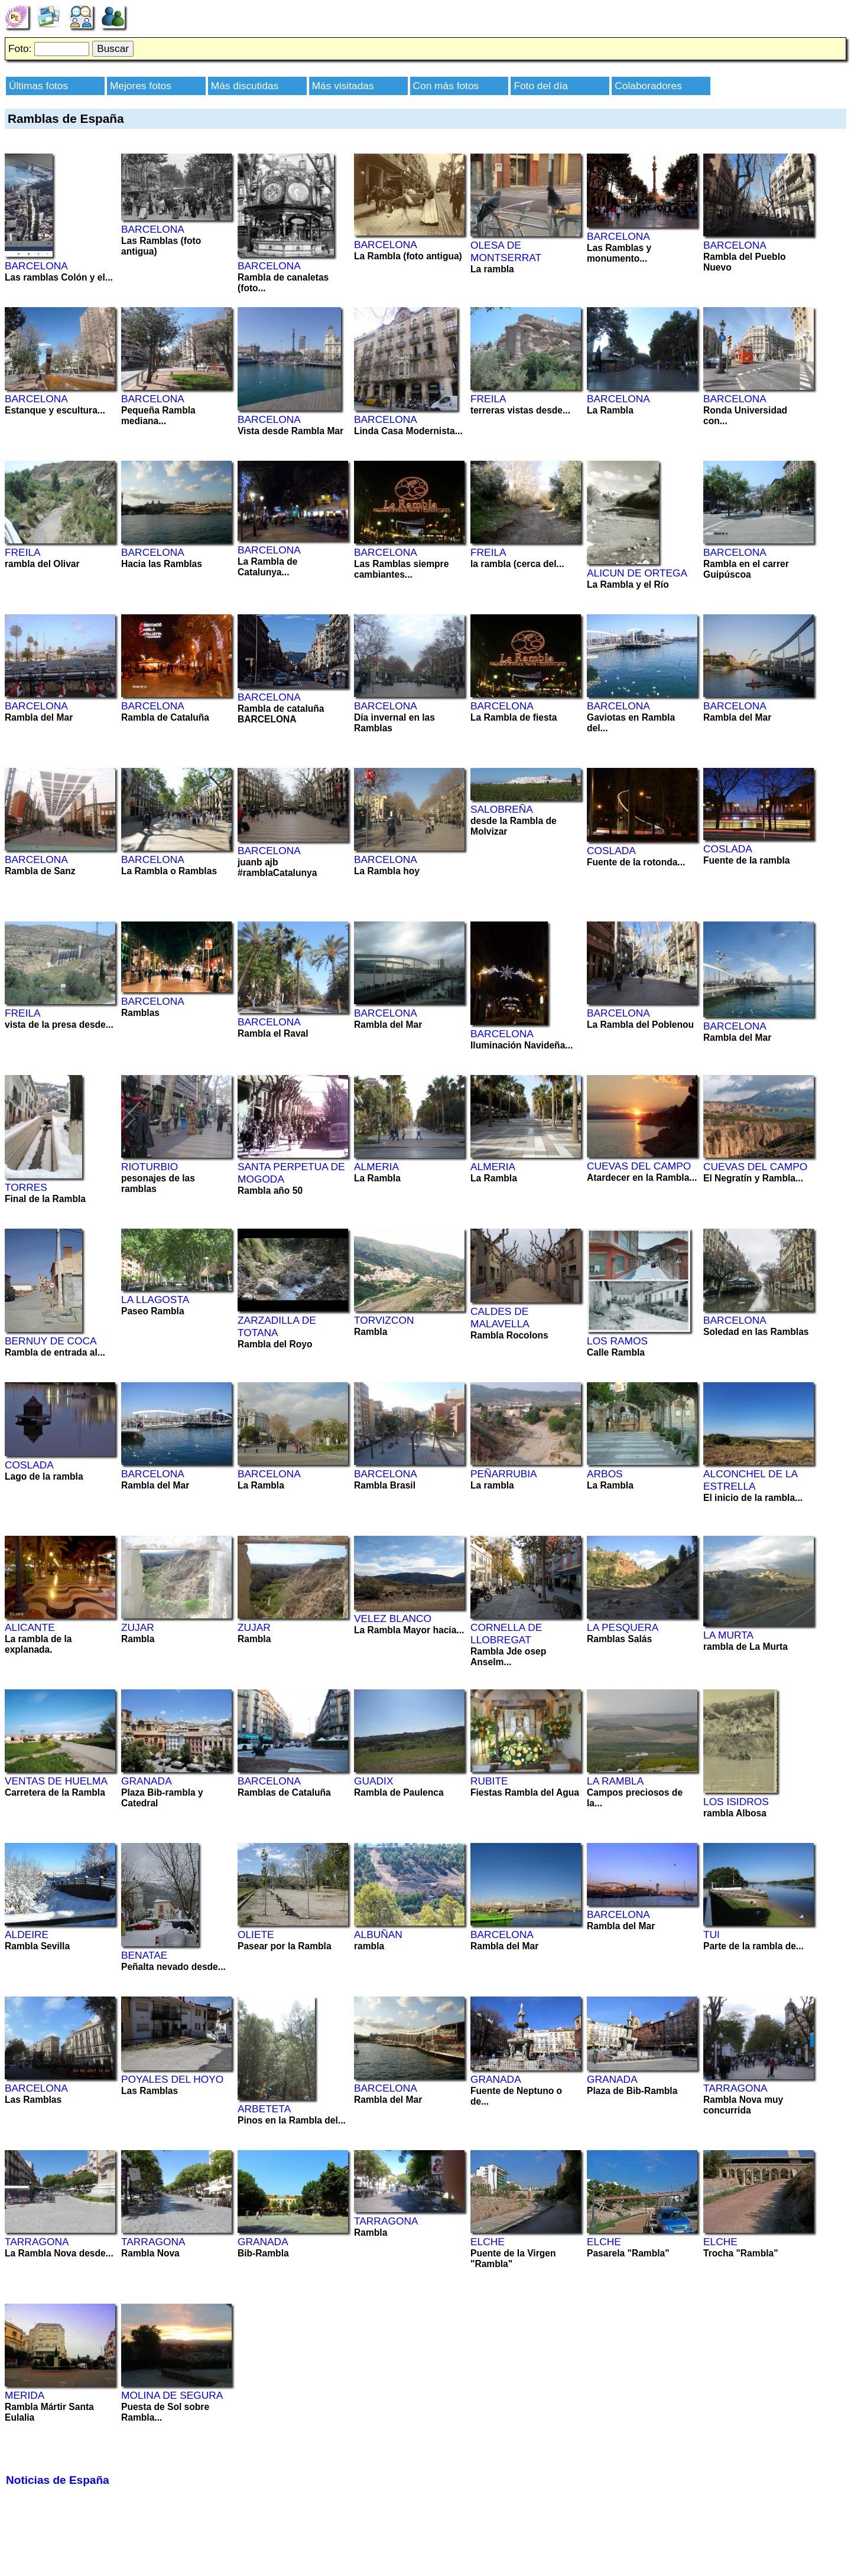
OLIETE (256, 1934)
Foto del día (541, 86)
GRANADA (146, 1781)
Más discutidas (245, 86)
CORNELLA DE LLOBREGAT (506, 1633)
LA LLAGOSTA (155, 1299)
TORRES (26, 1187)
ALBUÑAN (378, 1934)
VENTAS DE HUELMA (56, 1781)
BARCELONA (36, 266)
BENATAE (144, 1955)
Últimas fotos (38, 86)
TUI (711, 1934)
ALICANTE (30, 1627)
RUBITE (489, 1781)
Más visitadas (343, 86)
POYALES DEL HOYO (172, 2079)
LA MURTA (728, 1635)
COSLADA (611, 851)
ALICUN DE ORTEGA (637, 573)
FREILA (488, 399)
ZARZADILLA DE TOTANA (277, 1326)
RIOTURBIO (149, 1167)
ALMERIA (376, 1167)
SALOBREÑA (501, 809)
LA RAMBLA (615, 1781)
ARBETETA (264, 2109)
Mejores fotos (140, 86)
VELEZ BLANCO (392, 1618)
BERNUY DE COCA (51, 1341)
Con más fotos (446, 86)
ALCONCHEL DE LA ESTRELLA (750, 1480)
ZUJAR (137, 1627)
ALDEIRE (26, 1934)
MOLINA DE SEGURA (172, 2395)
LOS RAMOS (617, 1341)
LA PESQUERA (622, 1627)
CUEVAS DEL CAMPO (639, 1166)
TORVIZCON (384, 1320)
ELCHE (487, 2242)
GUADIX (373, 1781)
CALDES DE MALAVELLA (500, 1317)
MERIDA (24, 2395)
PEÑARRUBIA (503, 1474)
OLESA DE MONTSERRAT (505, 251)
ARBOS (605, 1474)
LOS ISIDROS (736, 1802)
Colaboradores (648, 86)
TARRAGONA (735, 2088)
